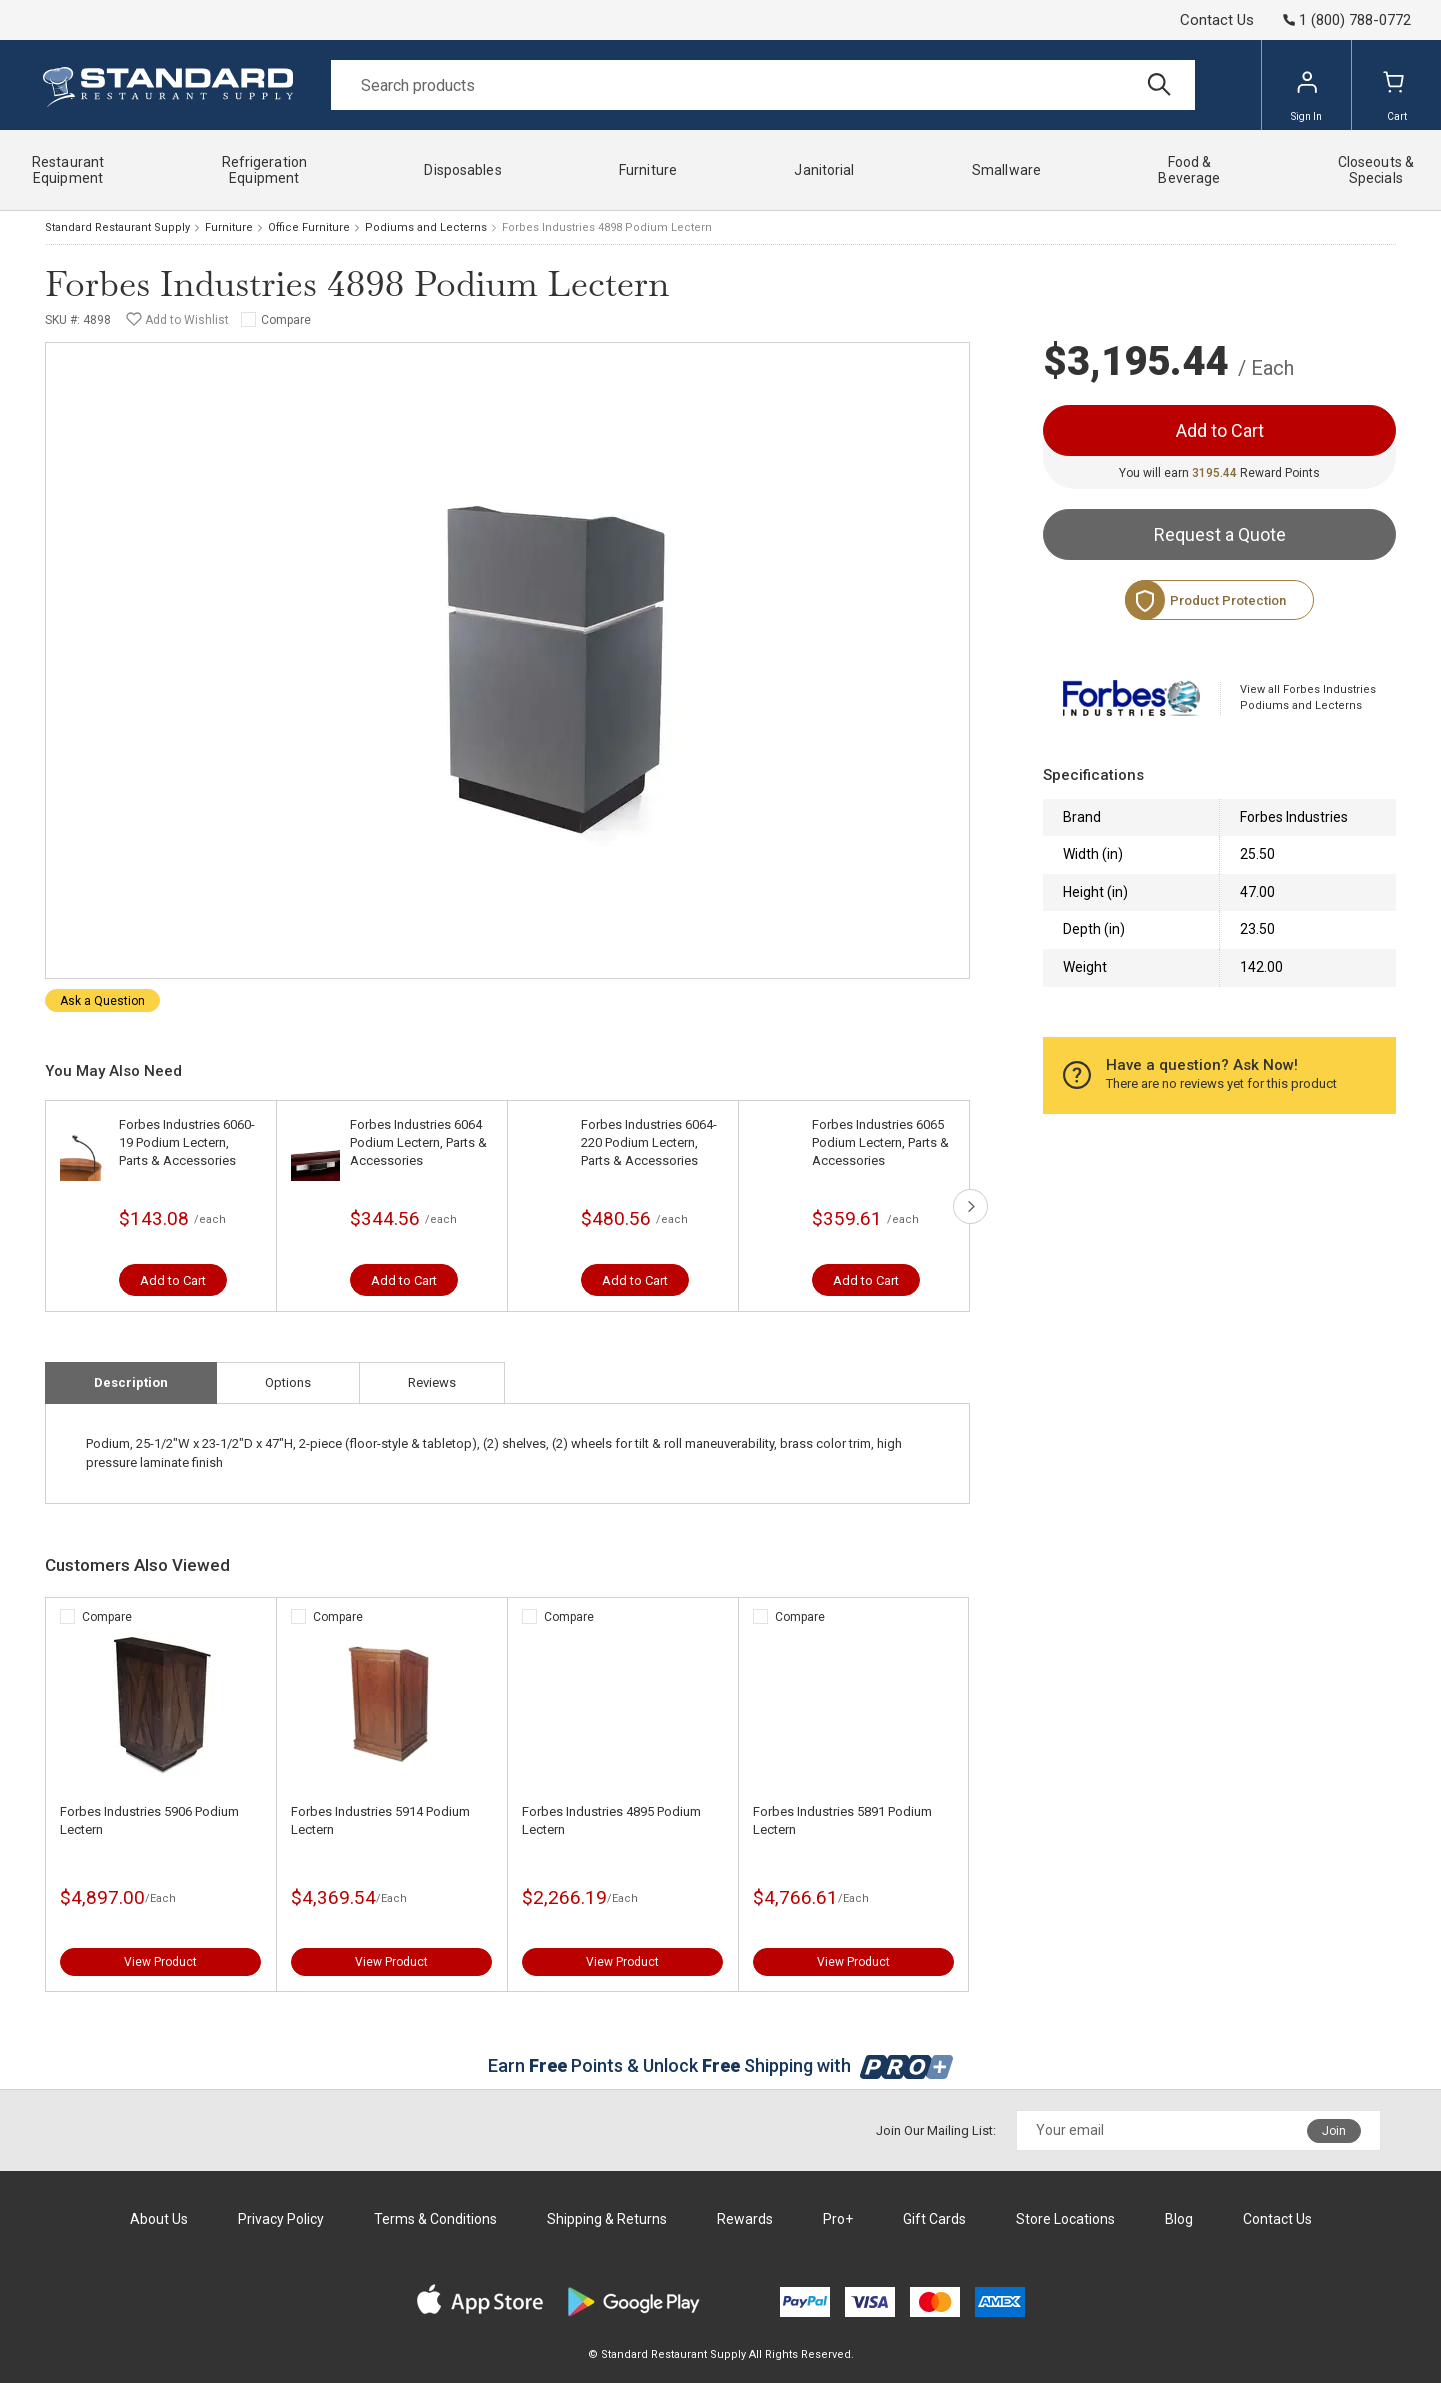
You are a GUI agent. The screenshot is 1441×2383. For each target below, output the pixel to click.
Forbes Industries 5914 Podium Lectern (380, 1820)
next (970, 1206)
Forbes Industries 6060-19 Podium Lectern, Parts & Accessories (187, 1142)
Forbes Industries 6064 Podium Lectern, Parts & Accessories (418, 1142)
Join (1334, 2131)
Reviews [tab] (432, 1382)
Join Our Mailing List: (936, 2130)
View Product (160, 1962)
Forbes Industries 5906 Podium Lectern (149, 1820)
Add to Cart (173, 1280)
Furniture (229, 227)
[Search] (763, 85)
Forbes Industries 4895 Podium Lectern (611, 1820)
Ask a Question (102, 1001)
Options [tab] (288, 1382)
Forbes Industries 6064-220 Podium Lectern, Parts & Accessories (649, 1142)
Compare (286, 320)
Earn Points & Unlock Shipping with (720, 2065)
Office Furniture (309, 227)
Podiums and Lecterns (426, 227)
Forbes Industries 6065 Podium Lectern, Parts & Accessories (880, 1142)
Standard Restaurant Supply (117, 227)
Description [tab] (131, 1382)
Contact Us (1217, 20)
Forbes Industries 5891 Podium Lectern (842, 1820)
